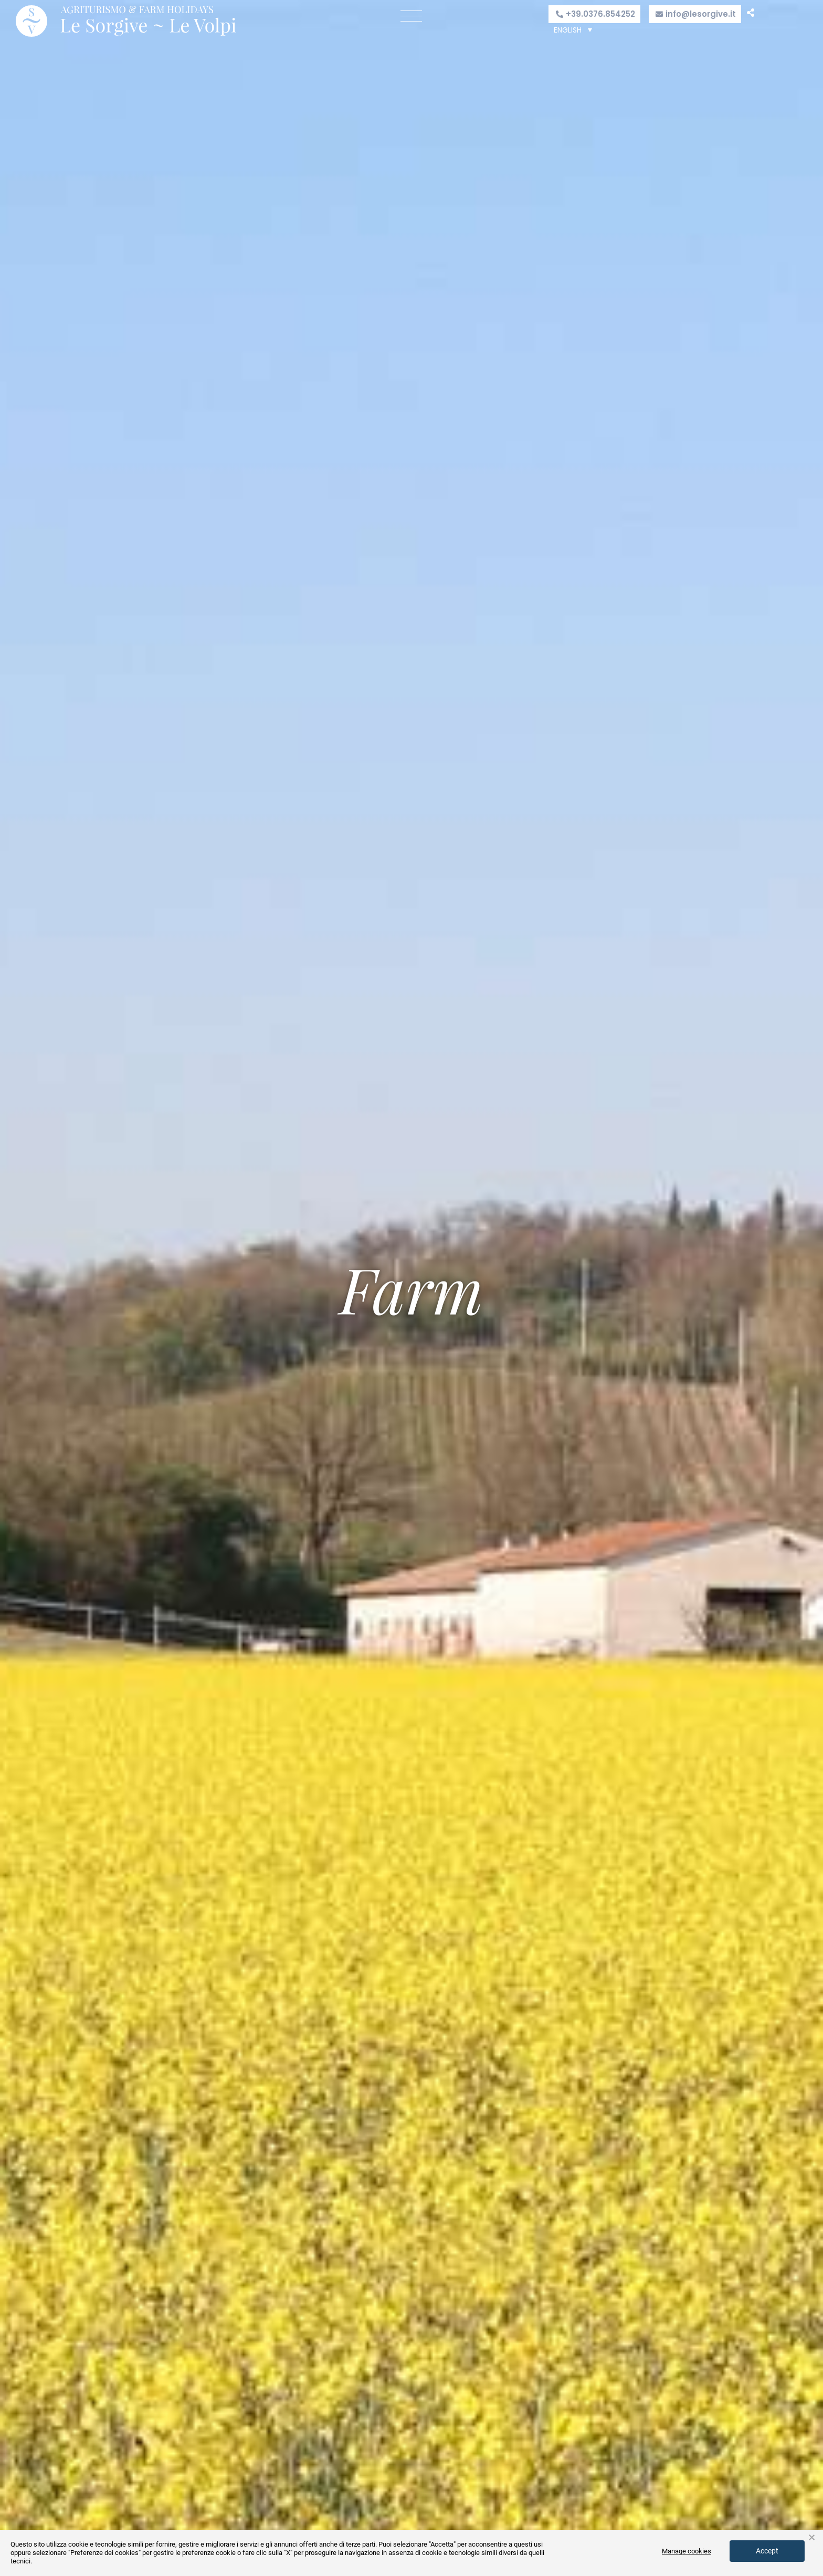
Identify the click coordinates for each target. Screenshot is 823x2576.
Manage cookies (686, 2551)
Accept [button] (767, 2551)
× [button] (811, 2537)
